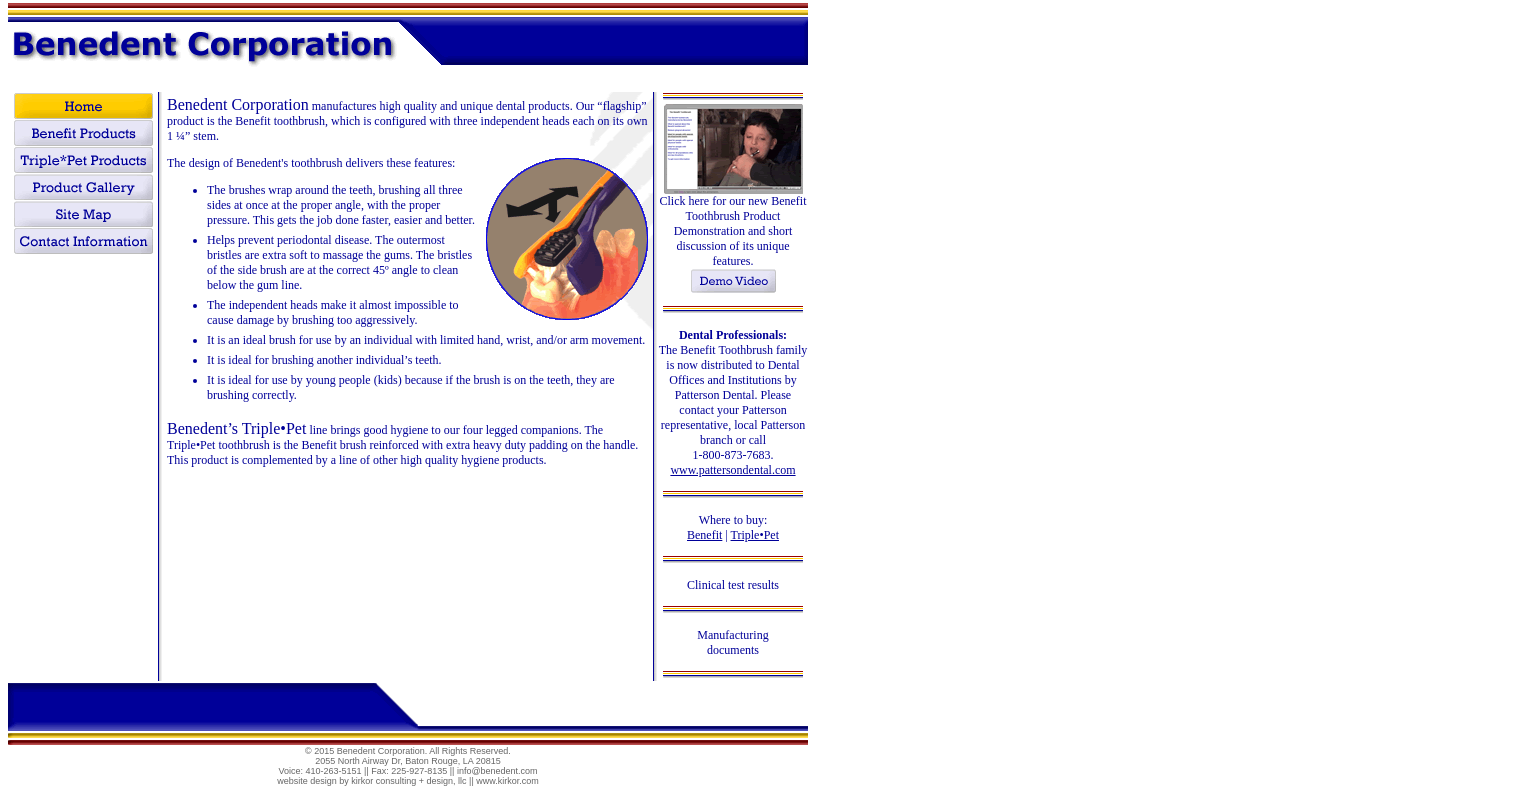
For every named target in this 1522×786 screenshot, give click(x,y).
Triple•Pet (755, 535)
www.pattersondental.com (732, 470)
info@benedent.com (497, 771)
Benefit (704, 535)
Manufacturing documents (732, 642)
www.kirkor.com (507, 781)
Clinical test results (733, 585)
